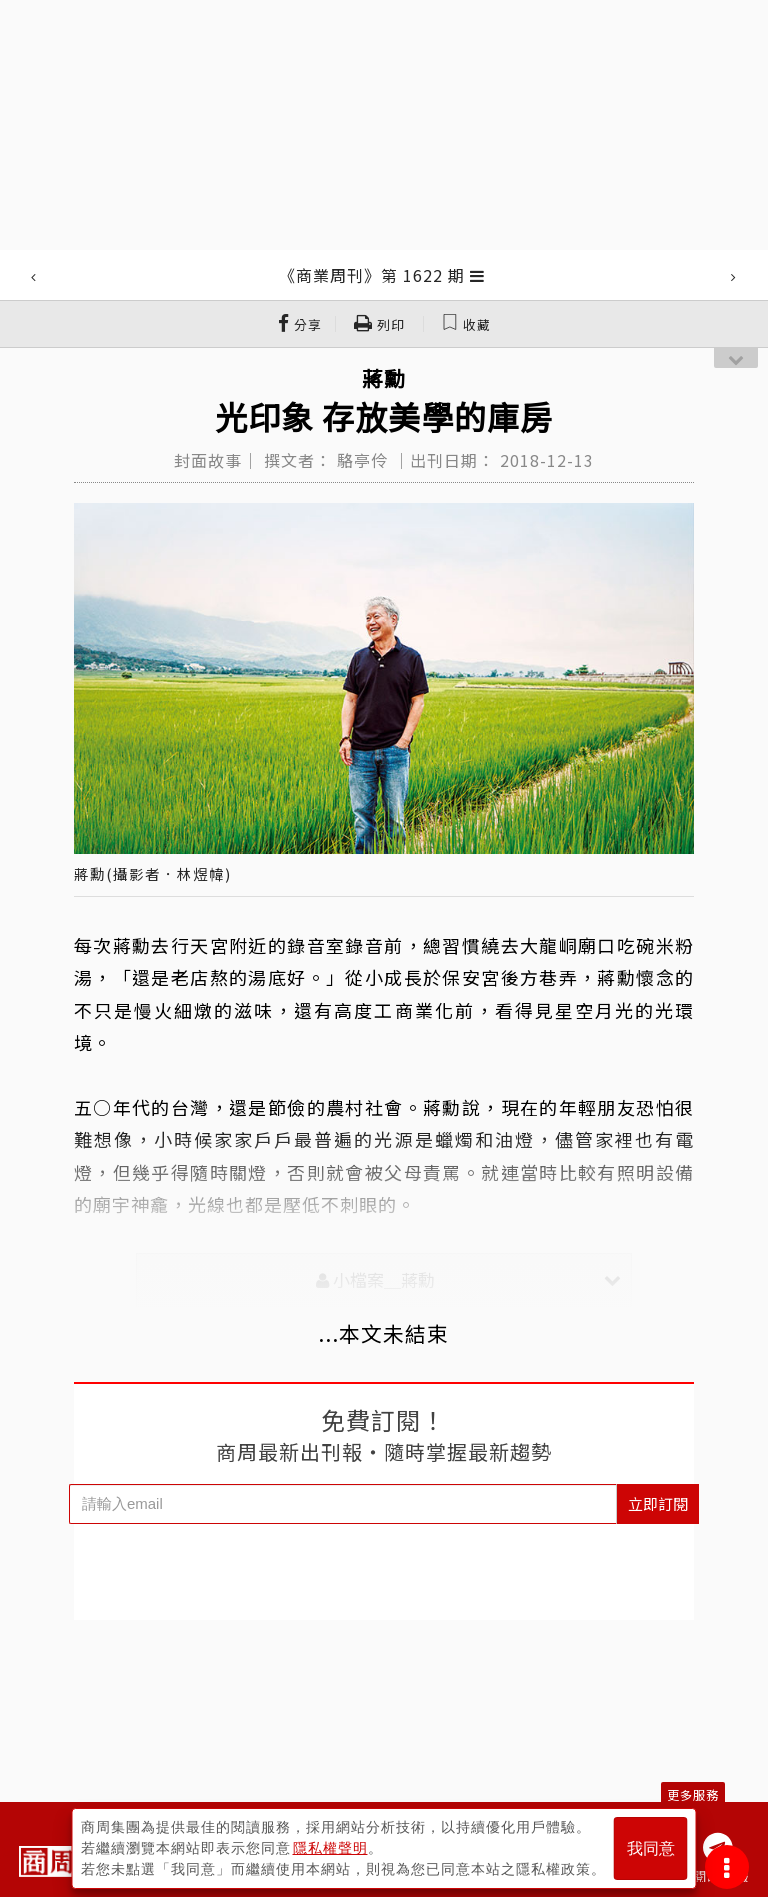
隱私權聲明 (330, 1848)
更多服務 (693, 1794)
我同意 (651, 1848)
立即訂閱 (658, 1503)
